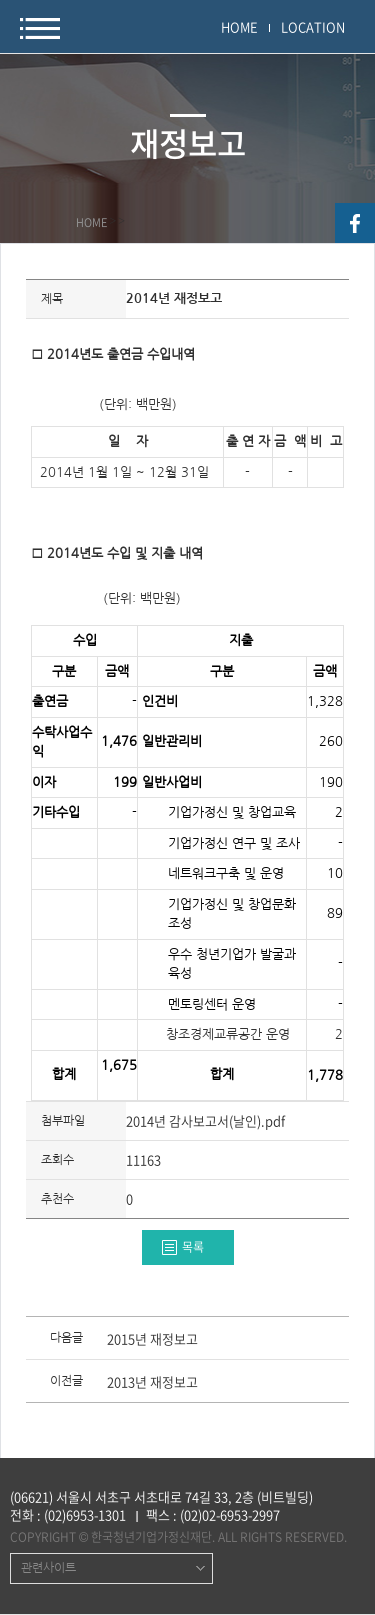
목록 (193, 1247)
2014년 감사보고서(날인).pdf (205, 1120)
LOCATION (313, 26)
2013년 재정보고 (152, 1383)
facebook (355, 223)
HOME (239, 26)
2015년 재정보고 (152, 1340)
